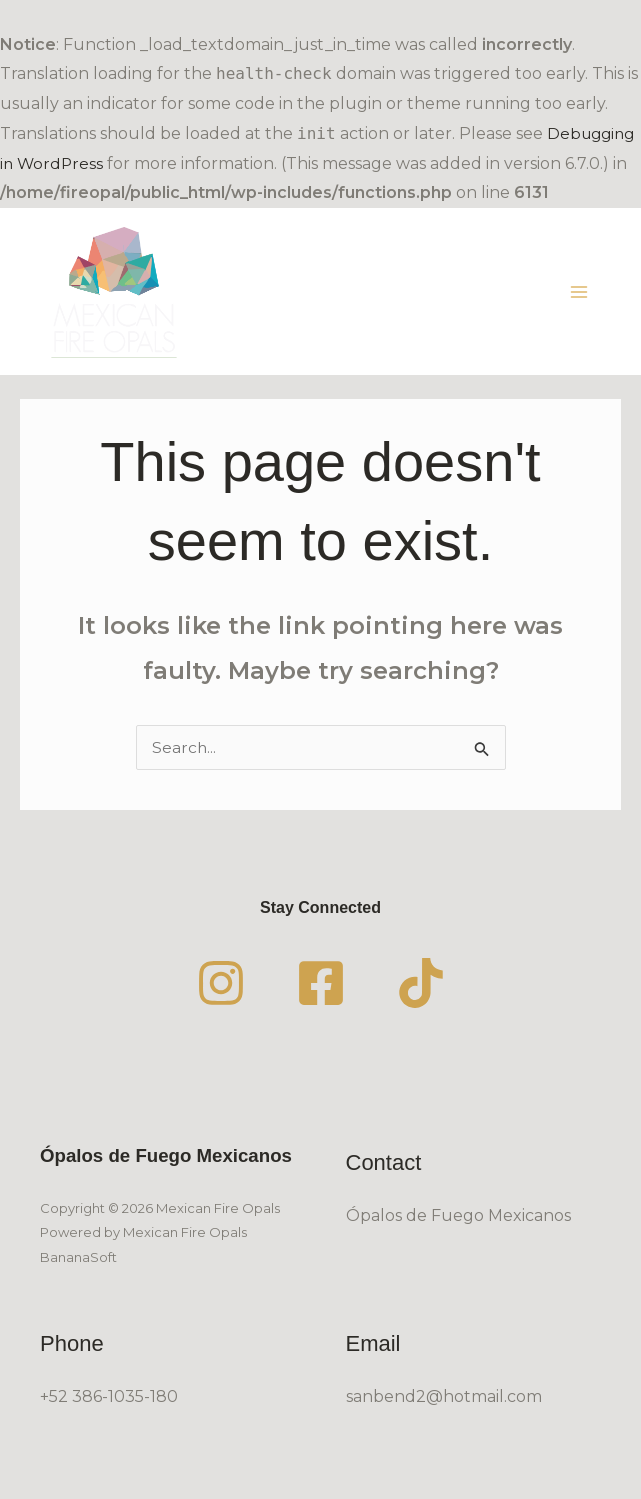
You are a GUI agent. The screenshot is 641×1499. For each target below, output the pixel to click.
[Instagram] (221, 997)
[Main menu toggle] (579, 298)
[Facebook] (321, 997)
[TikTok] (421, 997)
